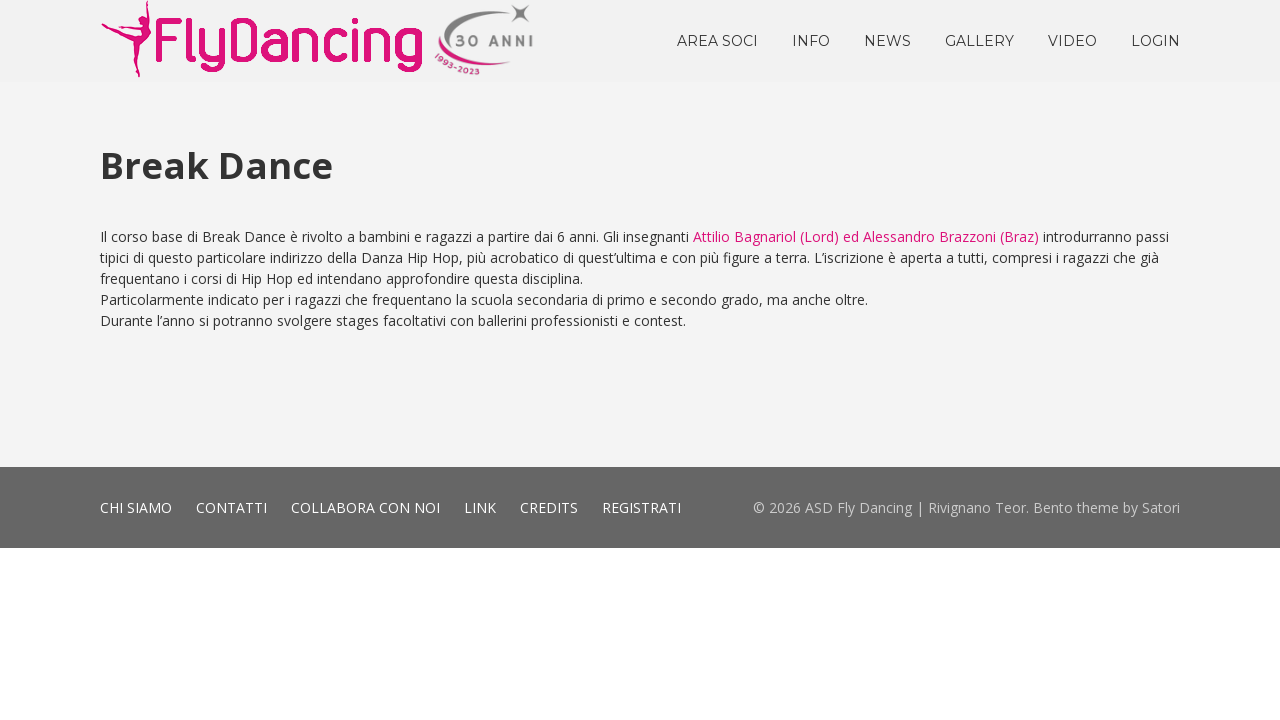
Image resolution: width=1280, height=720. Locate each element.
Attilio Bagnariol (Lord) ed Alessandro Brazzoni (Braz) (866, 236)
